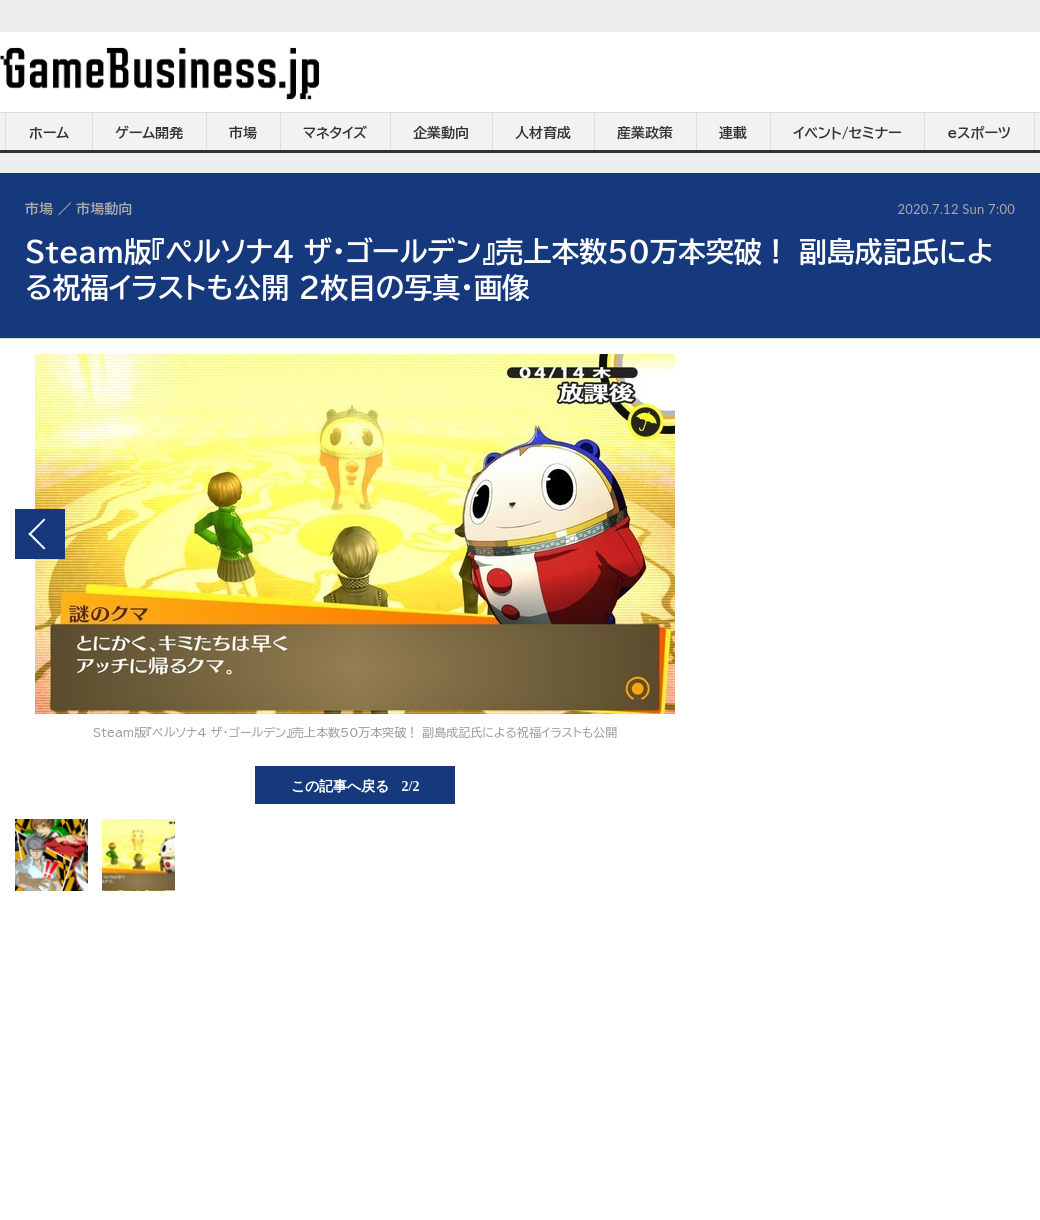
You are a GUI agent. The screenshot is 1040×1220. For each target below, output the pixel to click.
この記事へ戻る (355, 785)
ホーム (49, 133)
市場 (243, 133)
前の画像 (40, 534)
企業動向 (441, 133)
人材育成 (543, 133)
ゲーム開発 (149, 133)
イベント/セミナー (847, 133)
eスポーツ (979, 133)
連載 (733, 133)
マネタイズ (335, 133)
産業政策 (645, 133)
